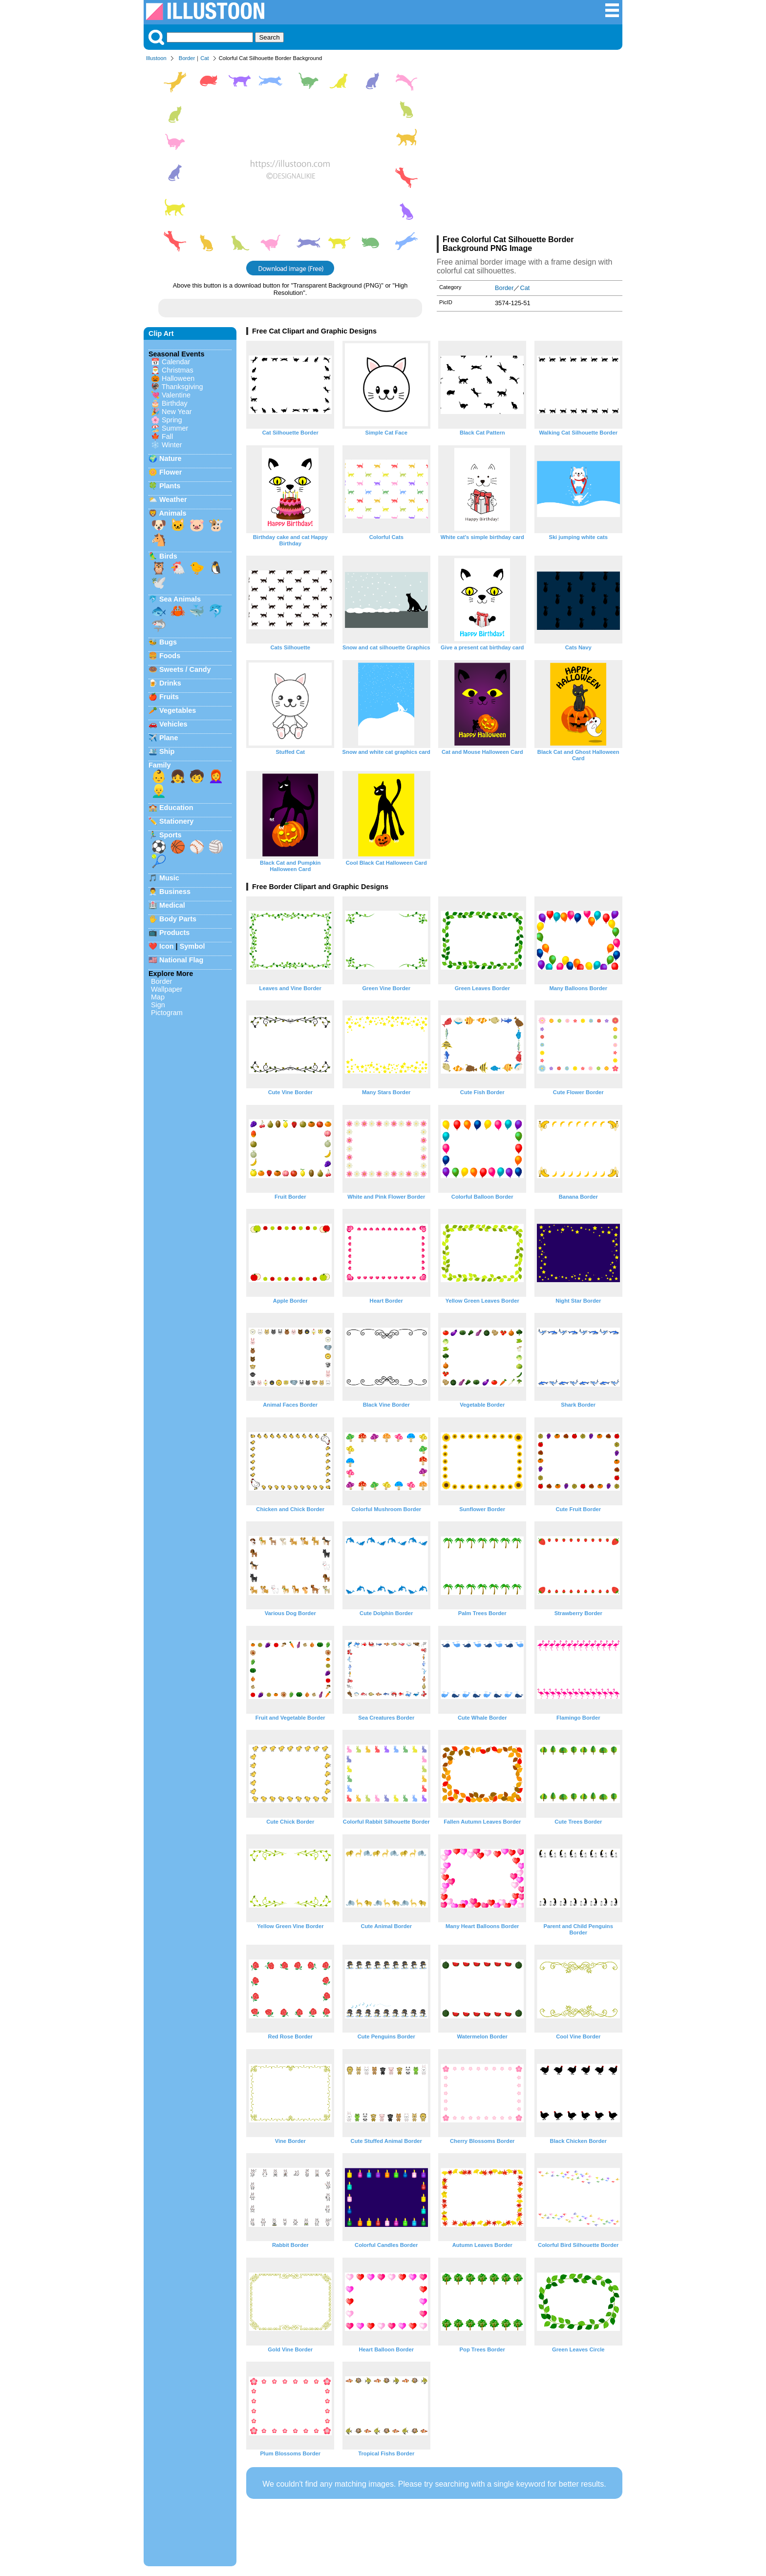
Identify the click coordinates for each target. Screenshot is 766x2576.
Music (169, 878)
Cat (204, 58)
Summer (175, 428)
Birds (168, 556)
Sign (158, 1005)
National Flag (181, 960)
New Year (177, 411)
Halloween (178, 378)
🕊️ (159, 582)
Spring (172, 420)
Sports (170, 835)
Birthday (175, 403)
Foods (169, 656)
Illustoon (156, 58)
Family (160, 765)
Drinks (170, 683)
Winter (172, 445)
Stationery (176, 821)
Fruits (169, 697)
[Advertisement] (529, 150)
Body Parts (177, 919)
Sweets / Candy (185, 669)
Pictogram (167, 1013)
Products (174, 932)
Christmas (177, 370)
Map (158, 997)
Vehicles (173, 724)
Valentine (176, 395)
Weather (173, 499)
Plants (169, 486)
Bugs (168, 642)
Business (175, 891)
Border (187, 58)
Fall (167, 436)
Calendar (176, 362)
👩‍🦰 (216, 776)
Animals (172, 513)
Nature (170, 458)
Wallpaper (166, 989)
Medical (172, 905)
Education (176, 807)
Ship (166, 751)
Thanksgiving (182, 387)
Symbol (192, 946)
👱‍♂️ (159, 791)
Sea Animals (180, 599)
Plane (168, 738)
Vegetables (177, 710)
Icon (166, 946)
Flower (170, 472)
